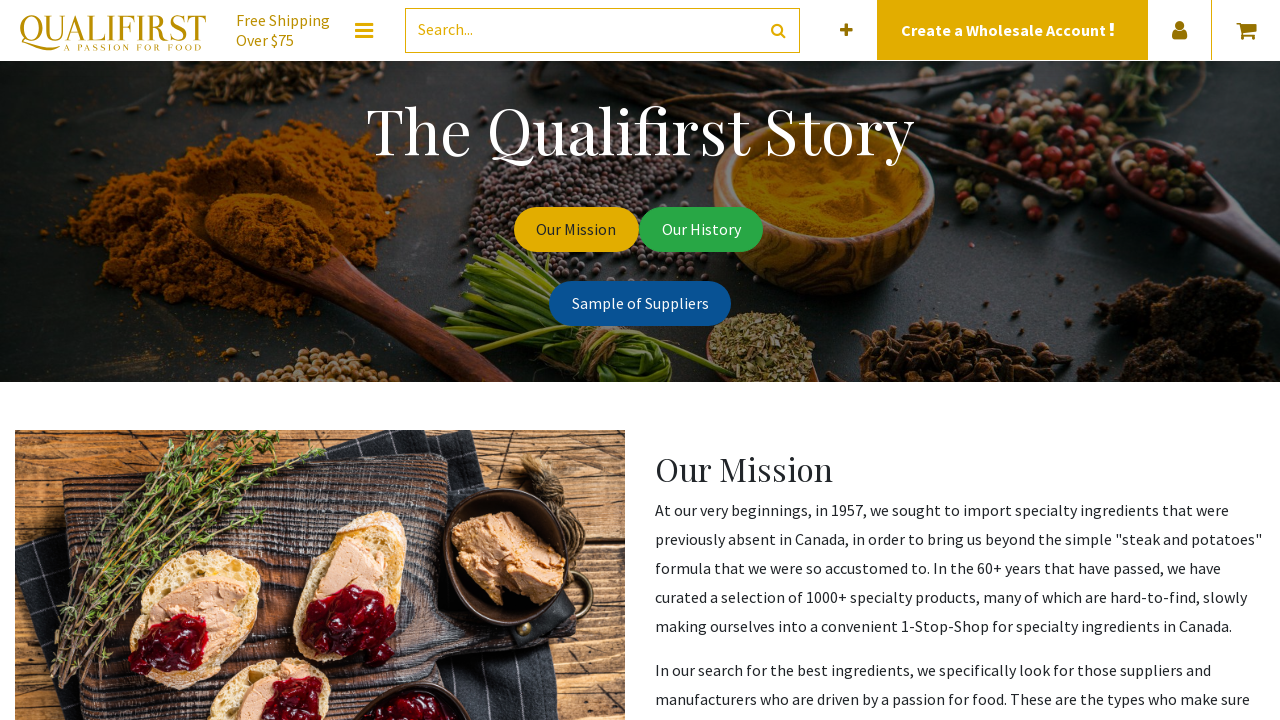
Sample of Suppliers (640, 303)
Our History (701, 229)
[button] (846, 30)
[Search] (778, 30)
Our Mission (576, 229)
